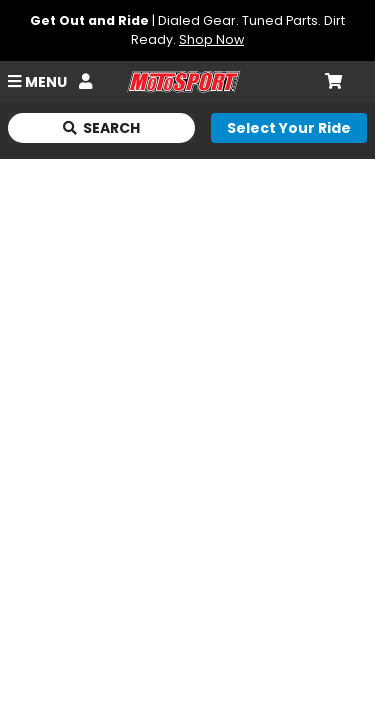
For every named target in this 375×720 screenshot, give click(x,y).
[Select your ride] (289, 128)
